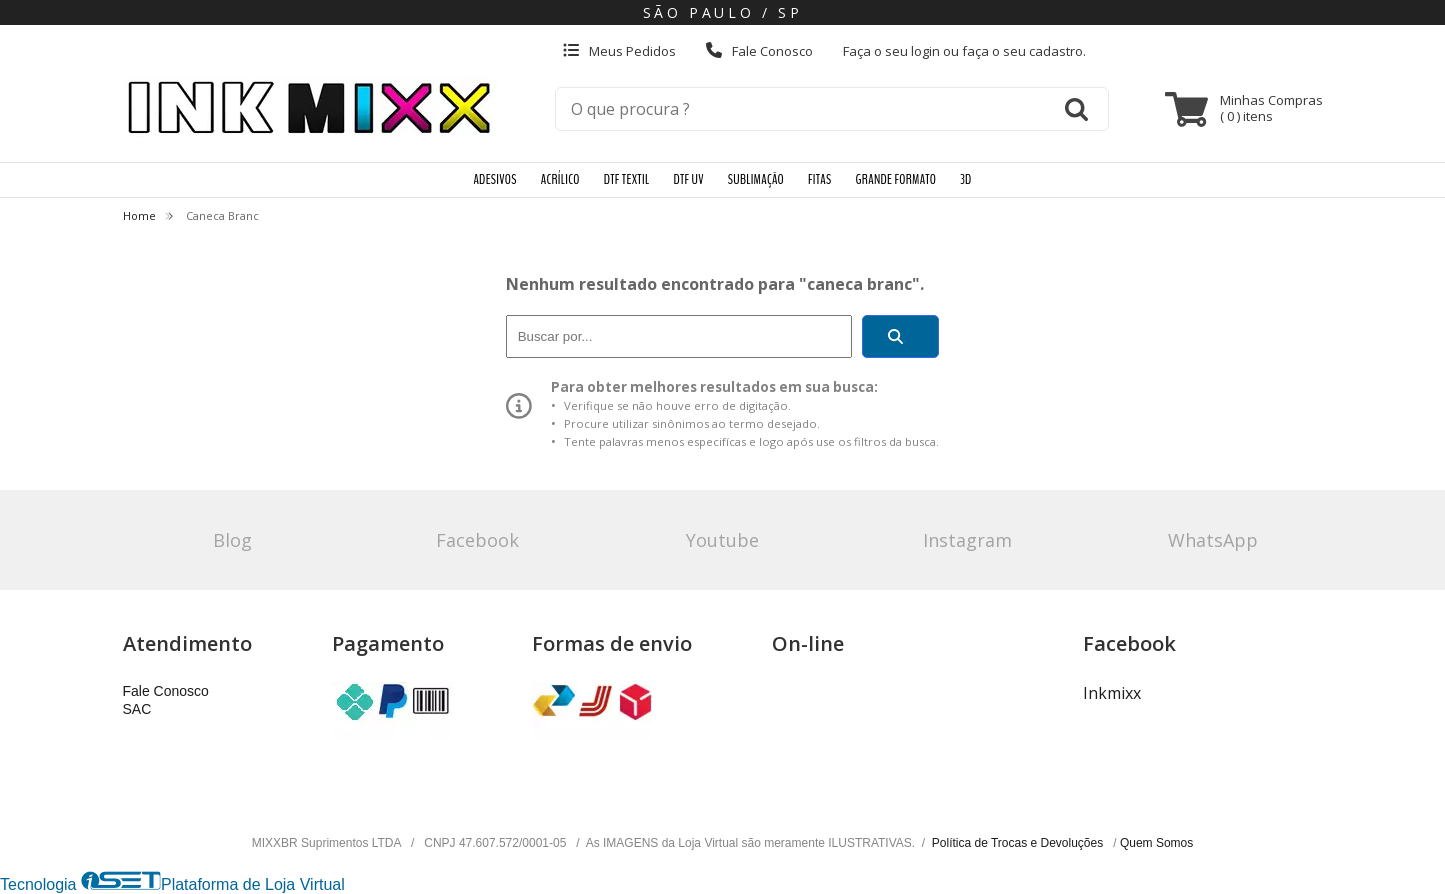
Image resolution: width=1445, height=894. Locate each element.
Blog (232, 540)
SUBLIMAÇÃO (756, 179)
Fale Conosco (759, 51)
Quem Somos (1156, 843)
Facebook (477, 540)
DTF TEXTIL (627, 179)
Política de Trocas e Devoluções (1019, 843)
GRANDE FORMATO (896, 179)
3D (965, 179)
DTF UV (688, 179)
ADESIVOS (494, 179)
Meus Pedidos (619, 51)
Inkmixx (1112, 693)
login (927, 51)
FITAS (819, 179)
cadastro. (1057, 51)
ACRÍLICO (560, 179)
